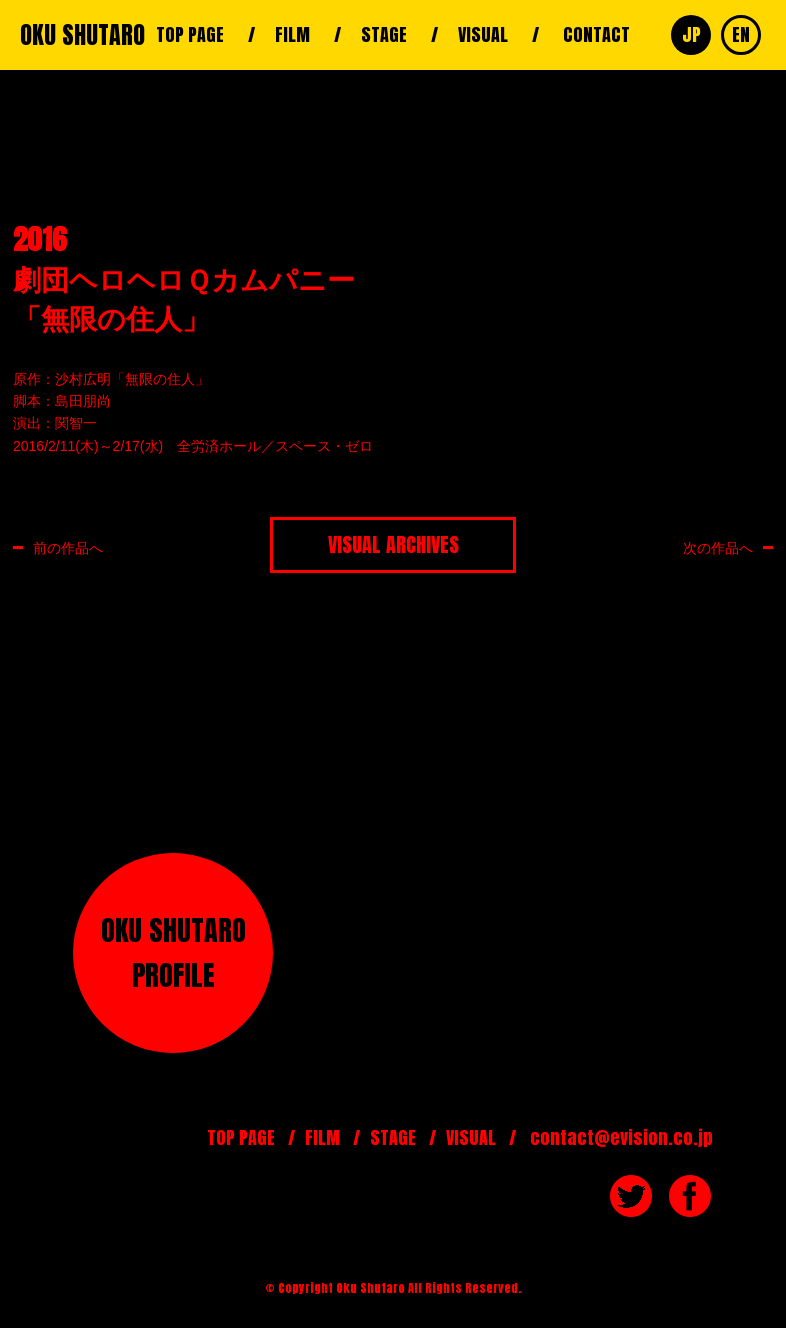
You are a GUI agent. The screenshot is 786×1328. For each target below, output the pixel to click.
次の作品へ (718, 547)
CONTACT (596, 34)
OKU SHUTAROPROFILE (173, 952)
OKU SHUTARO (82, 35)
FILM (292, 34)
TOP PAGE (190, 34)
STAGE (384, 34)
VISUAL (483, 34)
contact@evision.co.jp (621, 1137)
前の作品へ (68, 547)
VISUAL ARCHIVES (393, 544)
